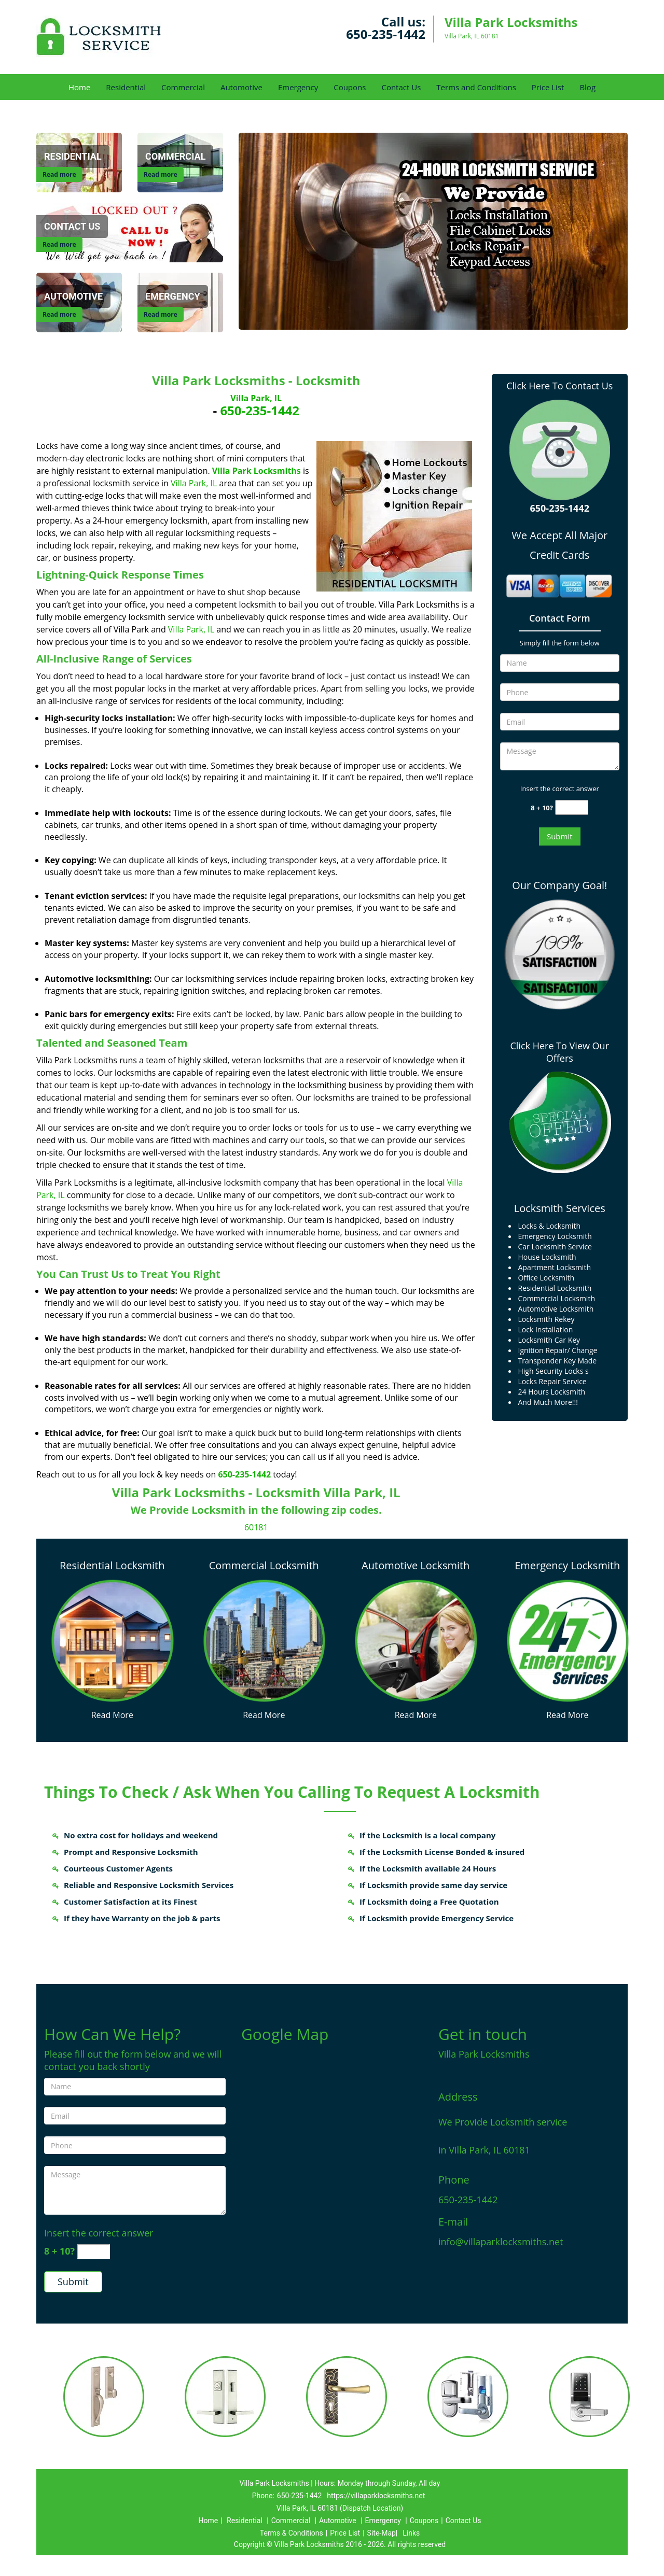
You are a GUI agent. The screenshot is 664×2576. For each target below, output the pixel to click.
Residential (126, 87)
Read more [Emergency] (160, 314)
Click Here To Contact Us (559, 385)
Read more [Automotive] (59, 314)
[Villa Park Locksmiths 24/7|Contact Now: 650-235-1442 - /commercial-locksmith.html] (264, 1639)
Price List (548, 87)
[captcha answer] (571, 807)
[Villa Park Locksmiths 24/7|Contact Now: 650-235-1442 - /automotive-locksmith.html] (416, 1639)
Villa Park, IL (256, 398)
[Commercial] (175, 156)
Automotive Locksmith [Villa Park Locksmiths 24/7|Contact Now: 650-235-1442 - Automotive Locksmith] (415, 1565)
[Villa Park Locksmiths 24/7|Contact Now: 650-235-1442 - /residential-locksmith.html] (112, 1639)
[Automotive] (73, 296)
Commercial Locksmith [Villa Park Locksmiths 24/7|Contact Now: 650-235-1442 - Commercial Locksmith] (264, 1565)
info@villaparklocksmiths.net (500, 2241)
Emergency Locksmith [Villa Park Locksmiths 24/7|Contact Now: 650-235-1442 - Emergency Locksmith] (567, 1565)
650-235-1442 (385, 34)
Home (79, 87)
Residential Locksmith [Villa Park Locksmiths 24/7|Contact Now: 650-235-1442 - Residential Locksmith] (112, 1565)
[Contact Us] (129, 231)
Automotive (241, 87)
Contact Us (401, 87)
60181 (256, 1527)
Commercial (183, 87)
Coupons (350, 87)
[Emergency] (172, 296)
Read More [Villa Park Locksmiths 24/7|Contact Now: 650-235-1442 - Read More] (112, 1715)
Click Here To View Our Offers (559, 1051)
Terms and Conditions (476, 87)
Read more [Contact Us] (59, 244)
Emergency (298, 87)
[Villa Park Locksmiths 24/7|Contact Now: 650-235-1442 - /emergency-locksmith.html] (568, 1639)
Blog (587, 87)
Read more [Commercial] (160, 174)
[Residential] (72, 156)
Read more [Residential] (59, 174)
